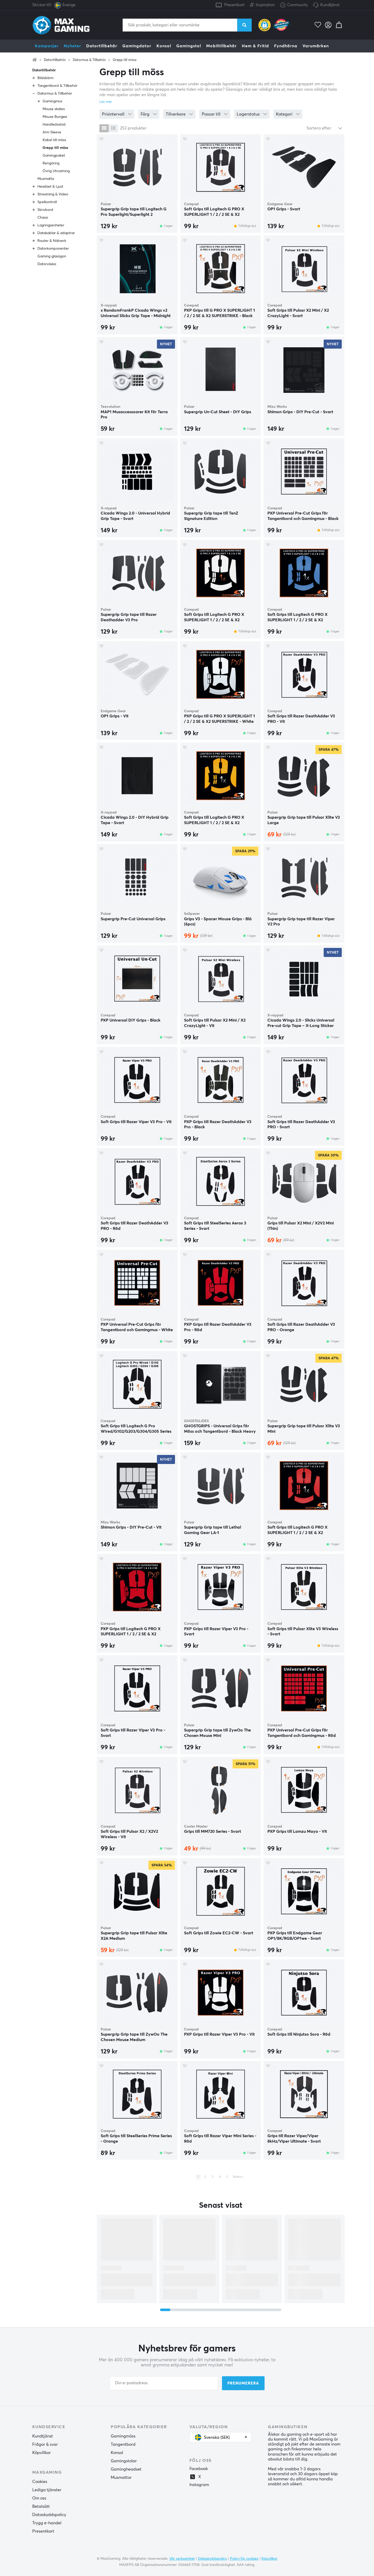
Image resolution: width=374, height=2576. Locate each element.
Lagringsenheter (50, 225)
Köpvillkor (41, 2453)
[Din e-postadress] (164, 2383)
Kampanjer (47, 46)
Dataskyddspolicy (49, 2515)
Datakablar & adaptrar (56, 233)
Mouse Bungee (55, 117)
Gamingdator (136, 46)
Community (294, 5)
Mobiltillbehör (221, 46)
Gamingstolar (124, 2461)
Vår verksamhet (182, 2558)
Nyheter (72, 46)
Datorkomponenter (53, 248)
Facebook (198, 2469)
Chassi (42, 217)
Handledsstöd (54, 124)
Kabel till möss (54, 140)
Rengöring (51, 163)
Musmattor (121, 2477)
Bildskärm (45, 78)
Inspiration (262, 4)
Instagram (199, 2485)
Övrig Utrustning (56, 171)
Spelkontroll (47, 202)
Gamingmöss (123, 2436)
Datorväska (46, 264)
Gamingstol (188, 46)
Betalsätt (41, 2506)
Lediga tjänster (46, 2490)
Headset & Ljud (50, 186)
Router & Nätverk (51, 241)
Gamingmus (52, 101)
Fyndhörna (285, 46)
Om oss (39, 2498)
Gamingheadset (126, 2469)
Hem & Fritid (255, 46)
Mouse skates (54, 109)
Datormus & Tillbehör (89, 60)
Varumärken (316, 46)
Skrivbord (45, 210)
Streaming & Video (52, 194)
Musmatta (45, 179)
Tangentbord (123, 2444)
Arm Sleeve (52, 132)
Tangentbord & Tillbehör (57, 86)
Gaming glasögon (51, 256)
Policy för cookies (244, 2558)
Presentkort (234, 5)
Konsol (163, 46)
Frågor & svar (45, 2444)
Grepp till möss (125, 60)
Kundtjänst (329, 5)
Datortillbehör (101, 46)
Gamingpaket (54, 155)
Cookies (39, 2482)
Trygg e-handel (46, 2523)
